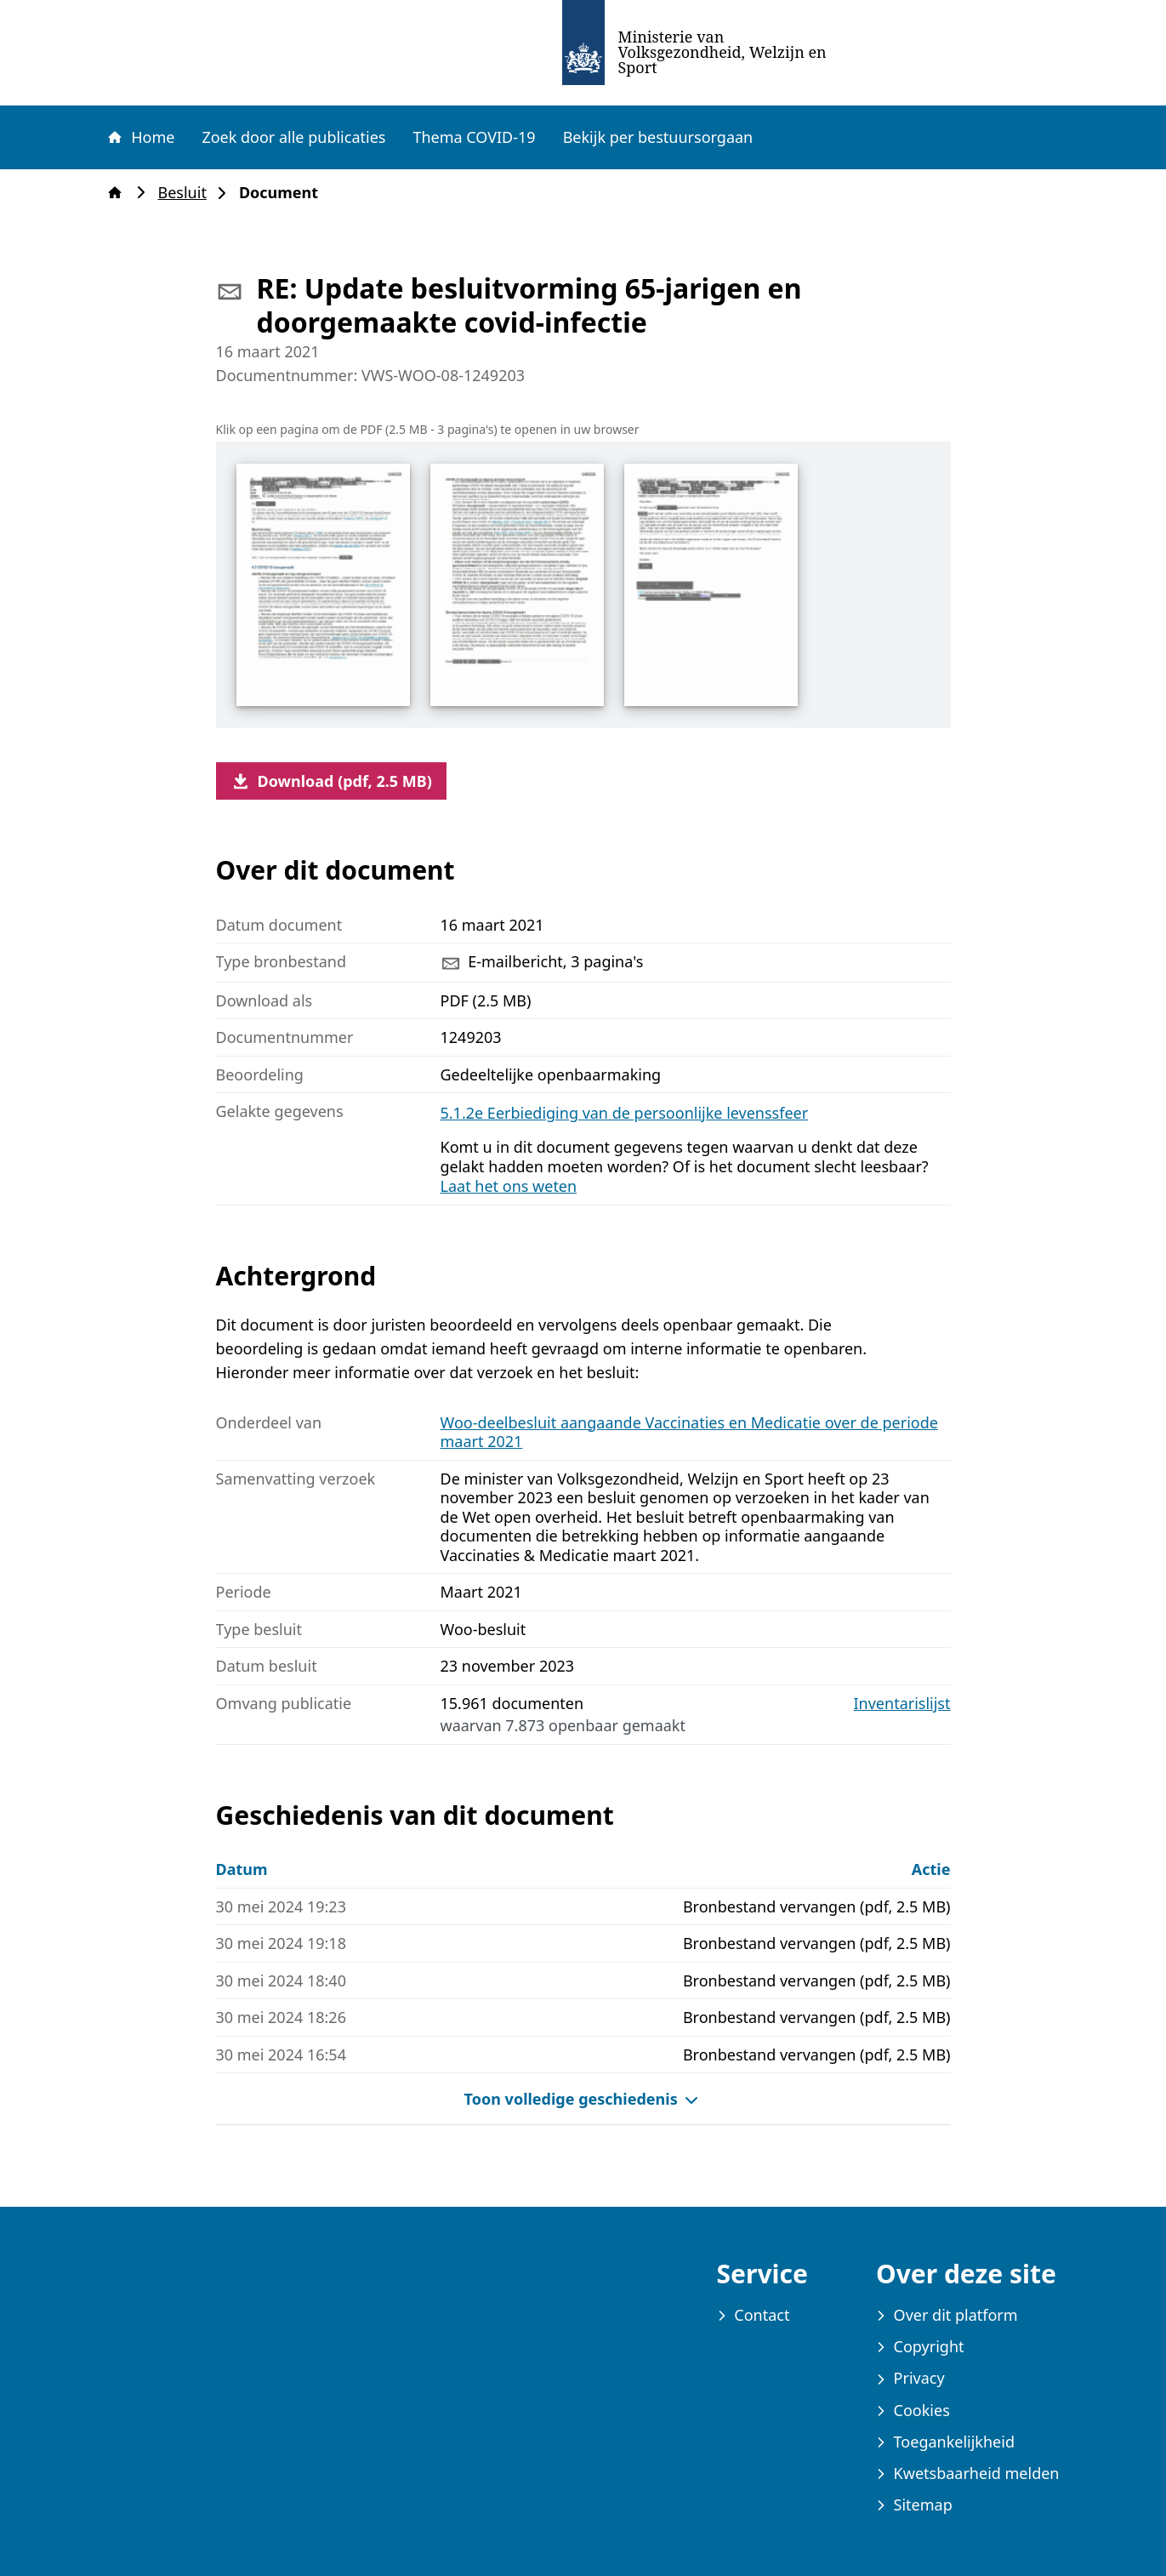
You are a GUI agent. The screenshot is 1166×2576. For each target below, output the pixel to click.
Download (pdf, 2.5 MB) (331, 781)
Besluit (187, 192)
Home (140, 137)
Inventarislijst (902, 1703)
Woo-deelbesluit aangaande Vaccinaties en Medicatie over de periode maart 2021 (689, 1432)
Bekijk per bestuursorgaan (658, 137)
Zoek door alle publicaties (293, 137)
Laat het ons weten (509, 1186)
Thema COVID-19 (473, 137)
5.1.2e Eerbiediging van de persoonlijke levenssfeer (625, 1113)
